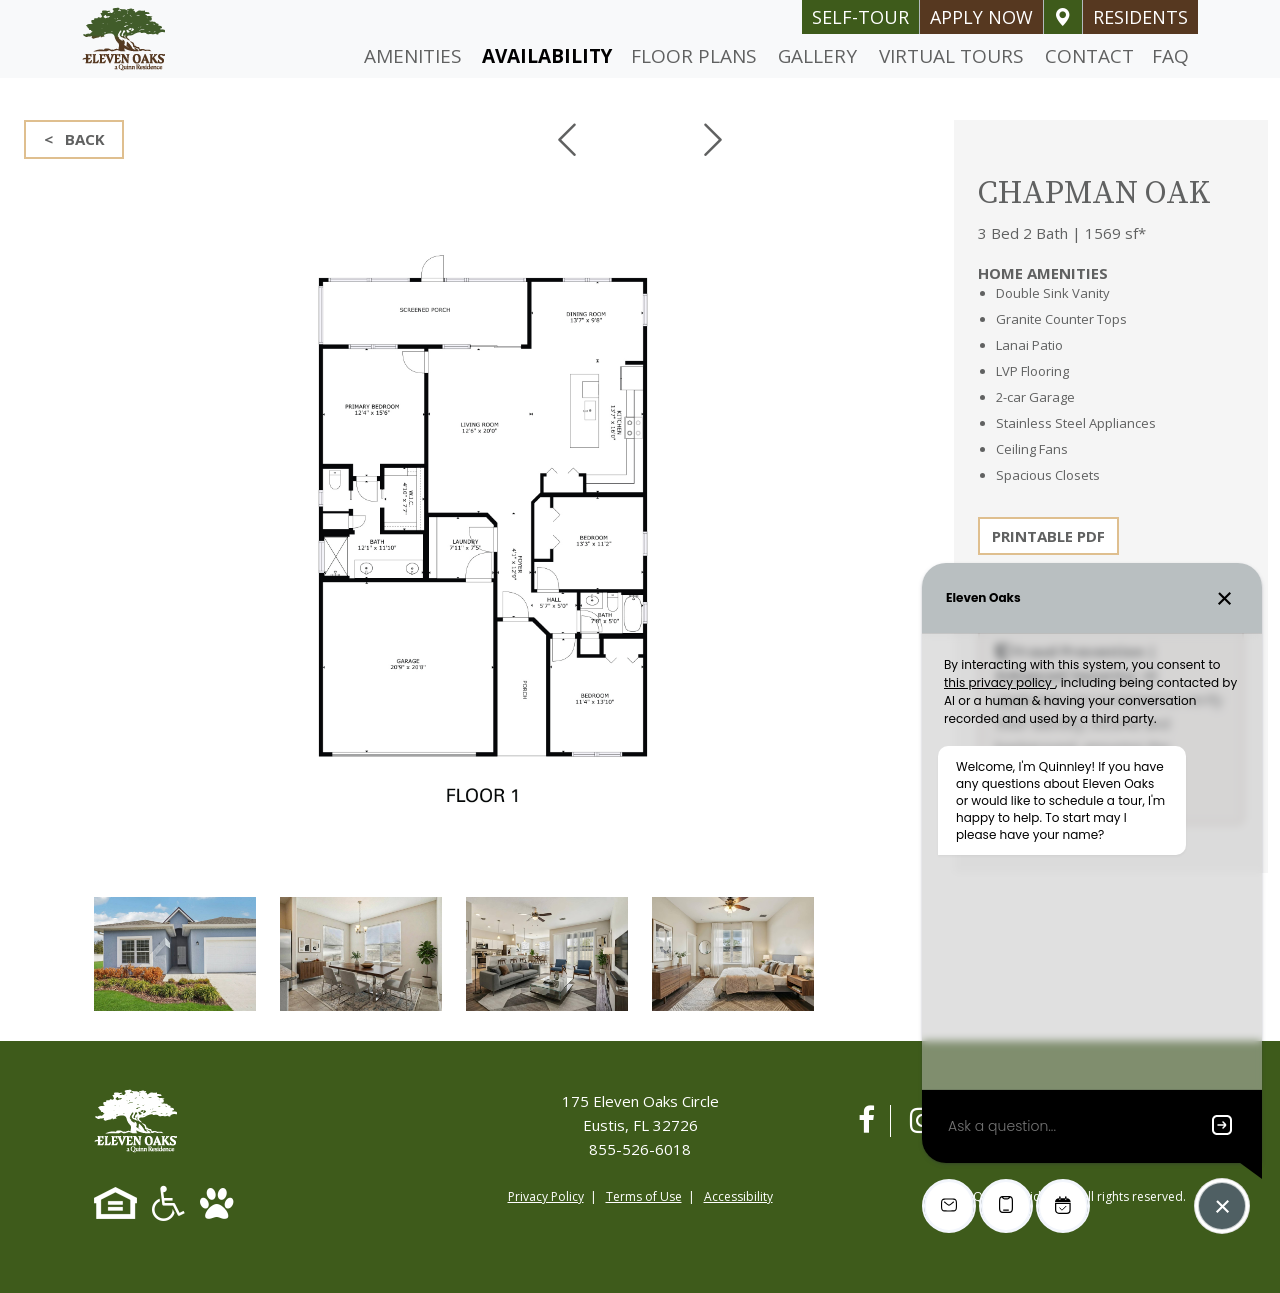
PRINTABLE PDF (1048, 536)
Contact (1089, 56)
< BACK (74, 139)
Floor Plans (694, 56)
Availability (547, 56)
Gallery (817, 56)
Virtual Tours (951, 56)
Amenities (413, 56)
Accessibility (738, 1196)
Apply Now (981, 17)
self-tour (860, 17)
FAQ (1170, 56)
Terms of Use (644, 1196)
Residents (1140, 17)
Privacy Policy (546, 1196)
